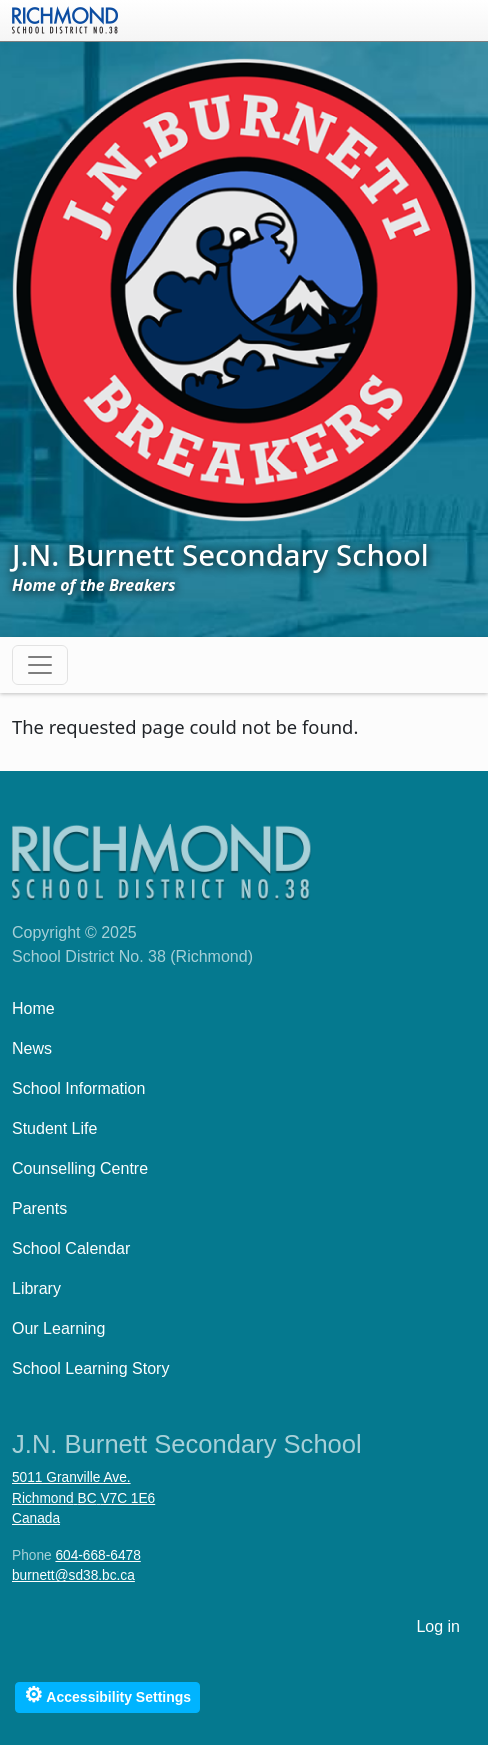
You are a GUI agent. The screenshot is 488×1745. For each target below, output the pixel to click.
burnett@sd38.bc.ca (73, 1575)
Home (33, 1008)
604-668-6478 (97, 1555)
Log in (438, 1626)
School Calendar (71, 1248)
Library (36, 1288)
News (32, 1048)
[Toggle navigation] (40, 665)
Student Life (54, 1128)
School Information (78, 1088)
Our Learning (58, 1328)
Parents (39, 1208)
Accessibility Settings (107, 1694)
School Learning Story (90, 1368)
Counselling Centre (80, 1168)
